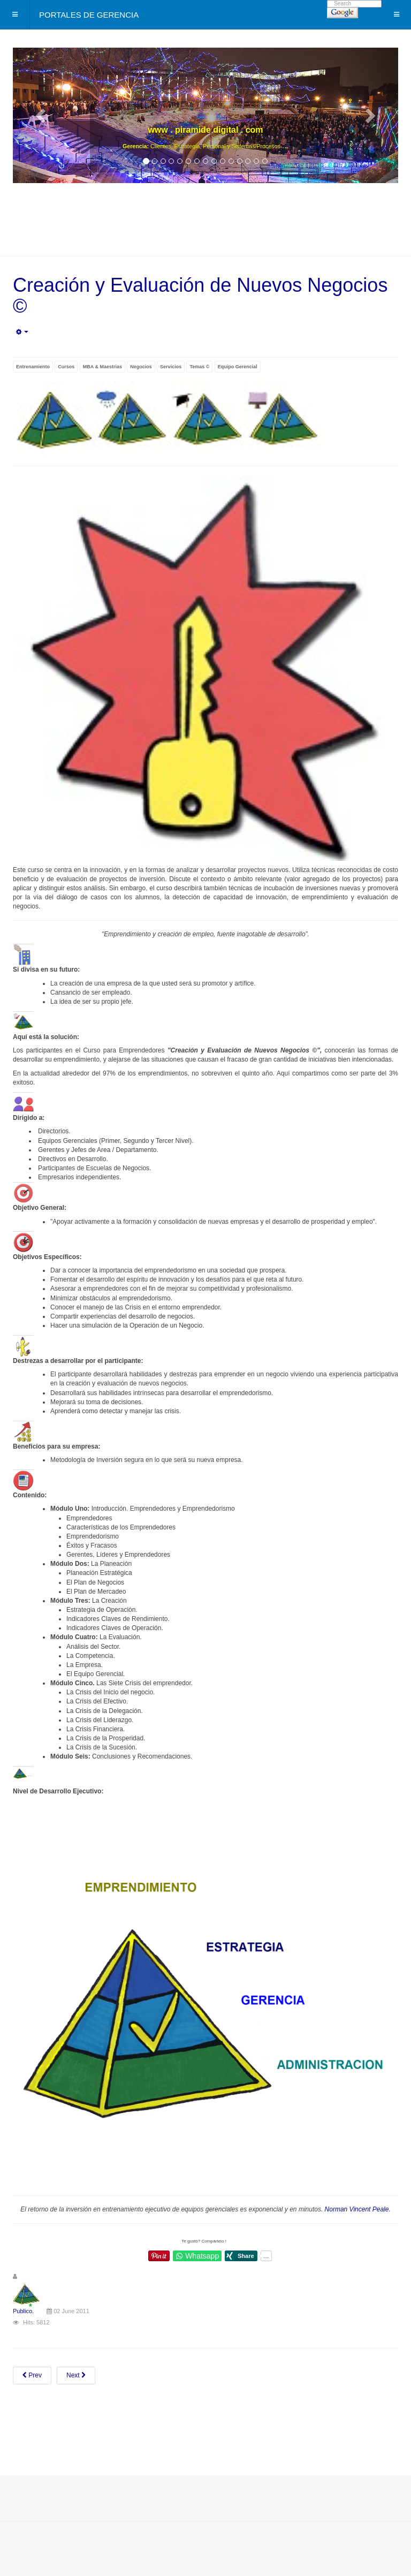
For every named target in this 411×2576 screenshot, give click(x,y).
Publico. (23, 2311)
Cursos (66, 366)
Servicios (170, 366)
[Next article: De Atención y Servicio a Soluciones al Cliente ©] (76, 2375)
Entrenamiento (33, 366)
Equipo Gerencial (237, 366)
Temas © (199, 366)
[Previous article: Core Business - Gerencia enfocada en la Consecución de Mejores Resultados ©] (32, 2375)
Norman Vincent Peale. (358, 2209)
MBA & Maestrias (102, 366)
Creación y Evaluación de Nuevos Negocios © (200, 295)
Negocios (141, 366)
